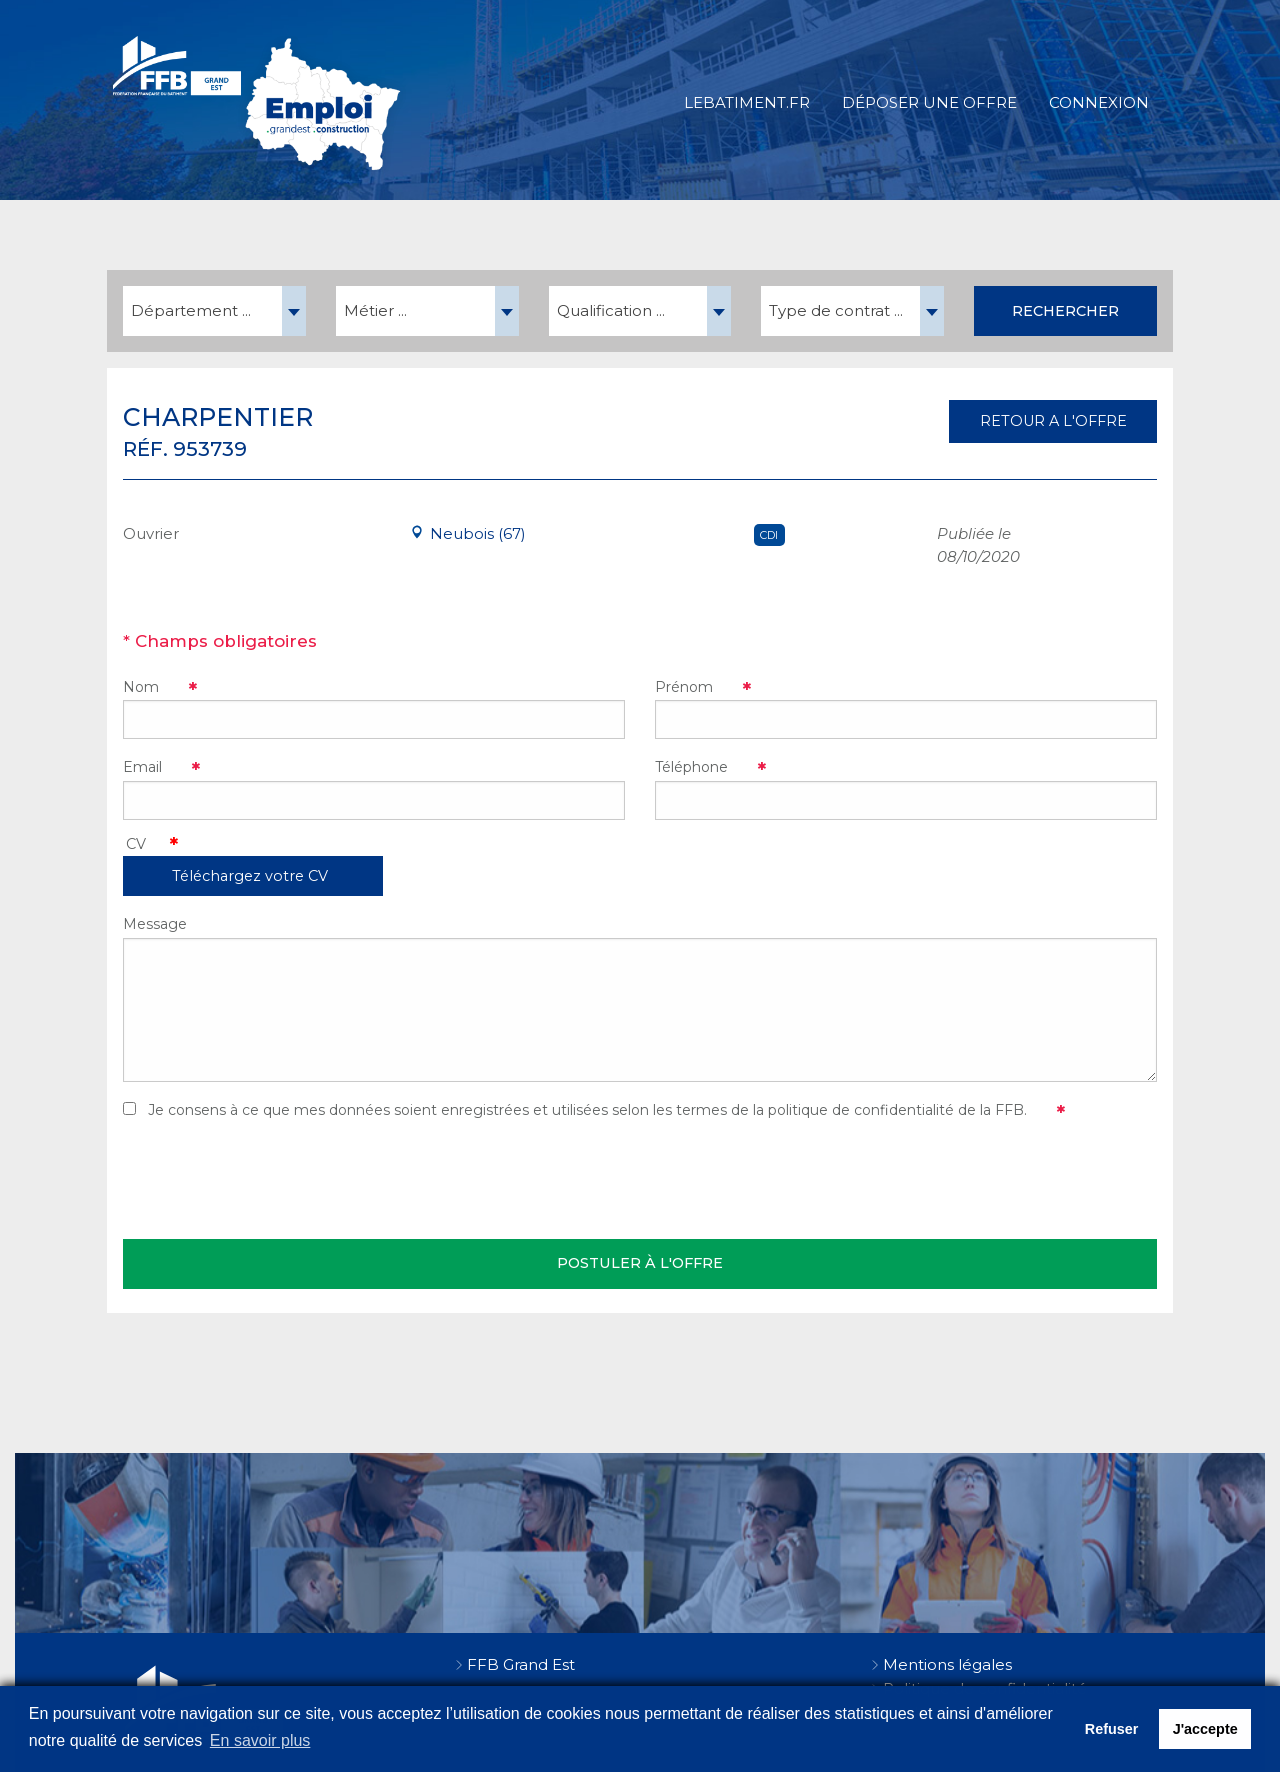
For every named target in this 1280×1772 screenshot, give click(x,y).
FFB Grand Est (521, 1664)
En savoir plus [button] (260, 1740)
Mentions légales (947, 1664)
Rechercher (1065, 311)
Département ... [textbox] (191, 310)
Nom (141, 687)
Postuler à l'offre (640, 1263)
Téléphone (691, 767)
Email (142, 767)
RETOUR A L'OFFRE (1053, 421)
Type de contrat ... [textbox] (836, 310)
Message (155, 924)
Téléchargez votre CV (250, 876)
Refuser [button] (1112, 1729)
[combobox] (214, 311)
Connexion (1099, 102)
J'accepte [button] (1205, 1729)
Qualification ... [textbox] (611, 310)
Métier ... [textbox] (375, 310)
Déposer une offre (929, 102)
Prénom (684, 687)
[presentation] (275, 1180)
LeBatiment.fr (747, 102)
